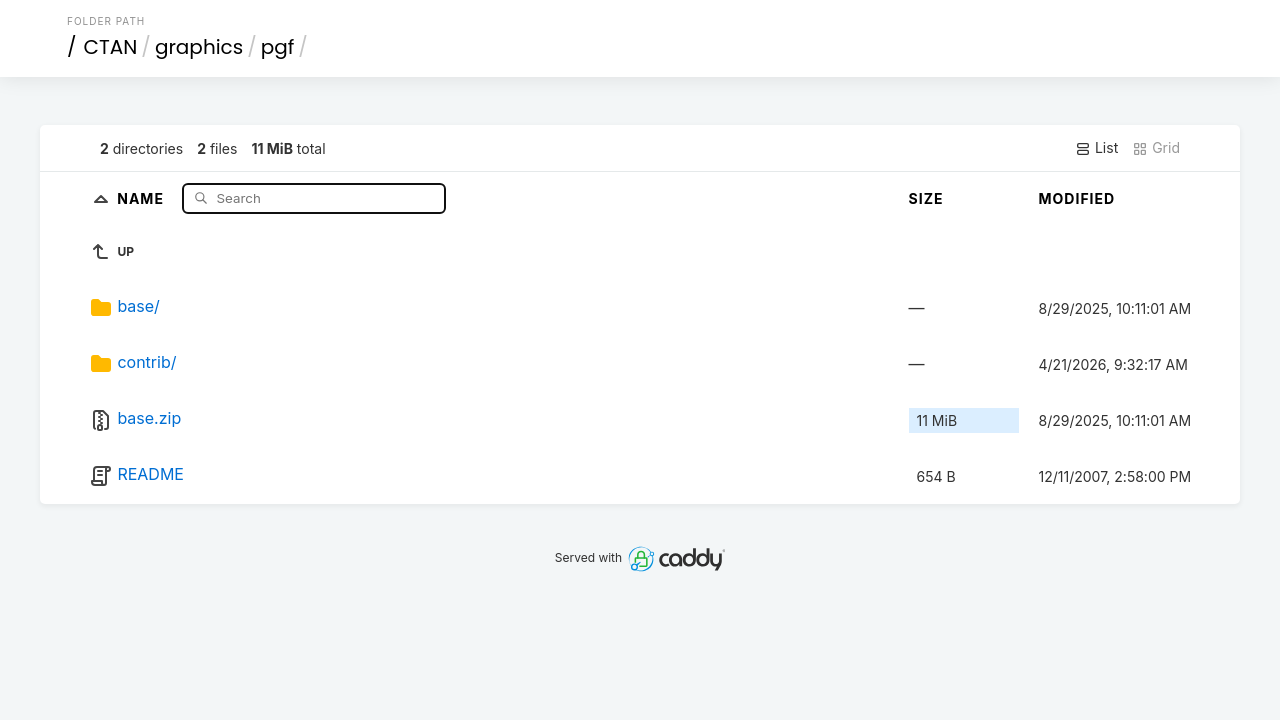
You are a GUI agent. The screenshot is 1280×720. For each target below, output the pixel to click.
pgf (278, 47)
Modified (1077, 198)
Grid (1156, 148)
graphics (199, 47)
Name (142, 197)
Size (926, 198)
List (1096, 148)
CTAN (111, 47)
